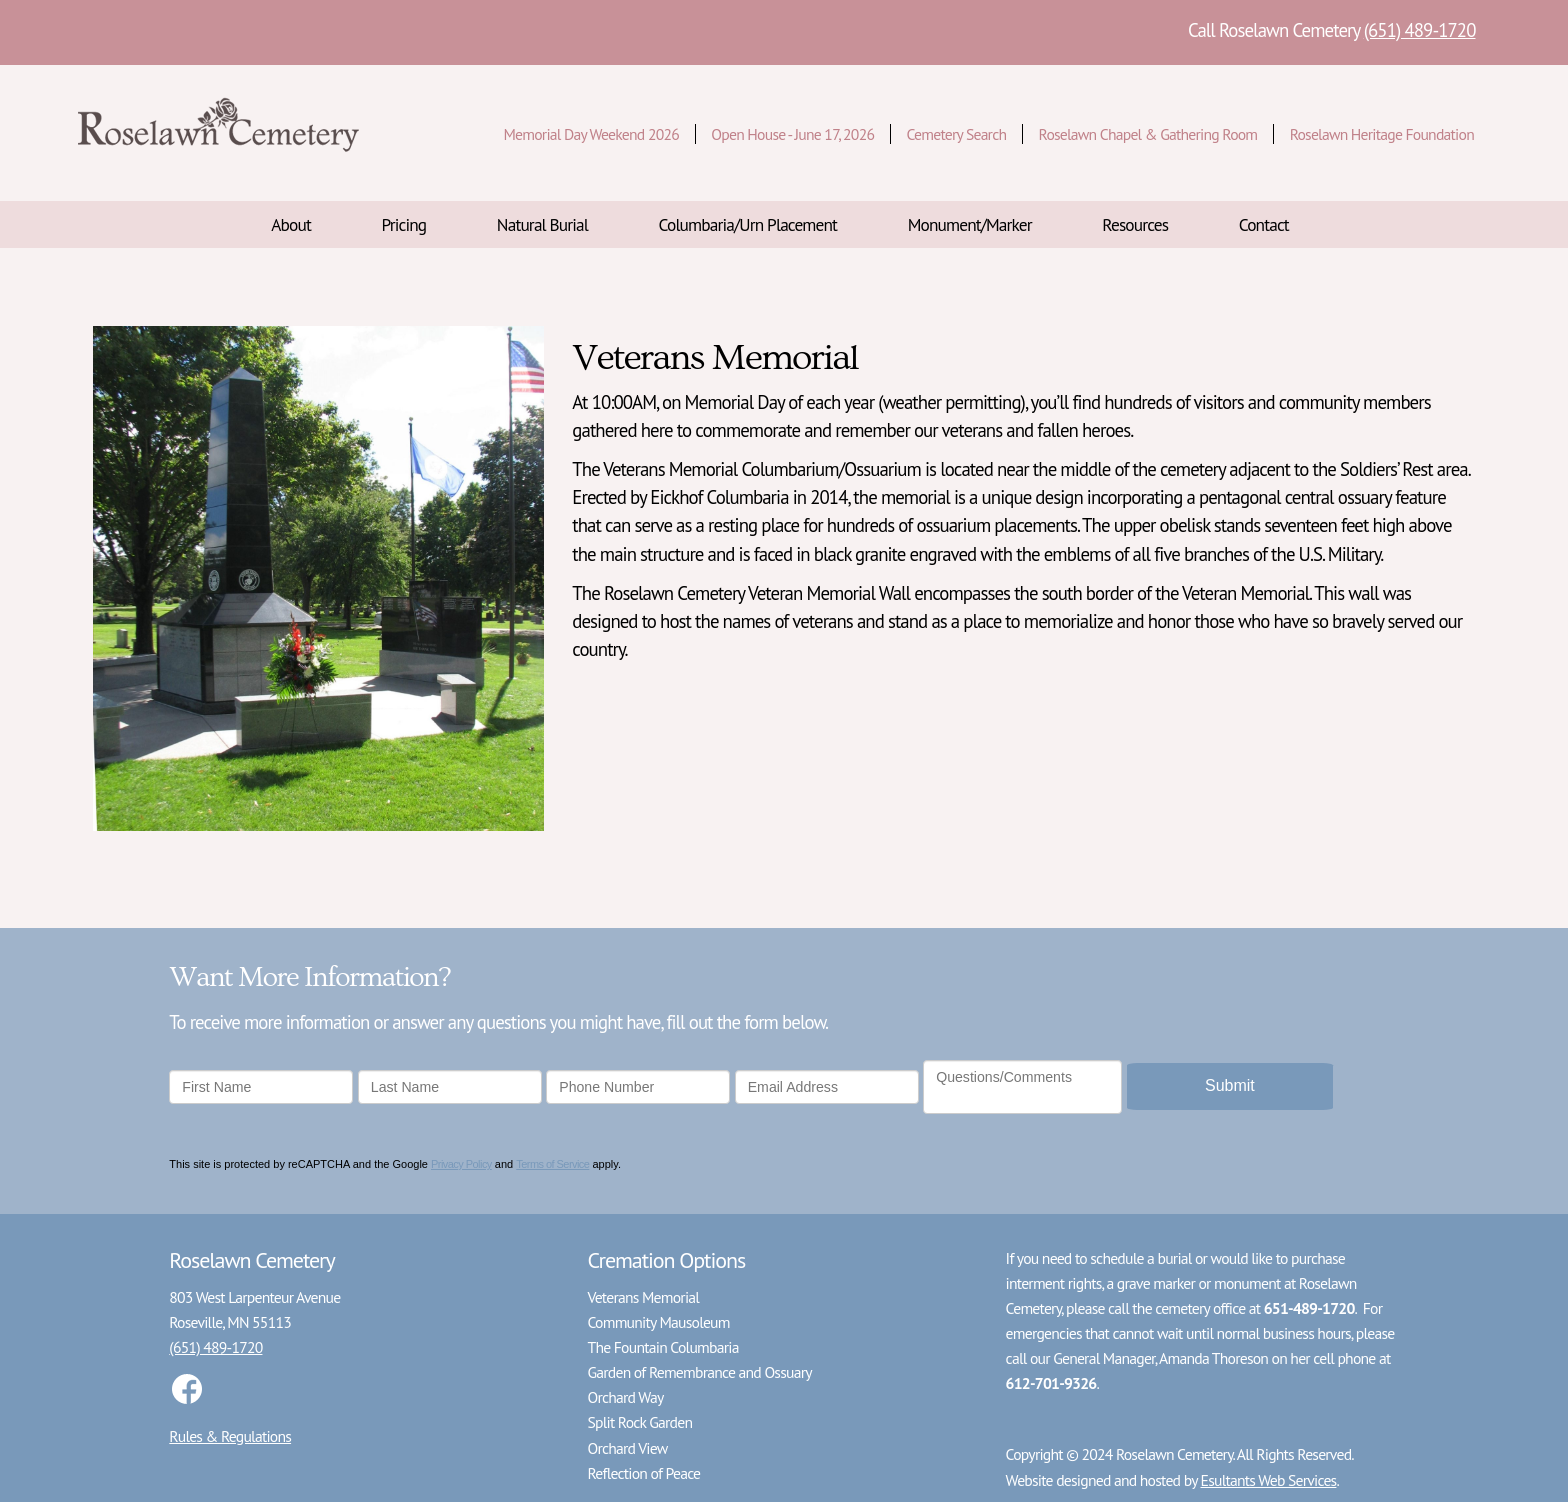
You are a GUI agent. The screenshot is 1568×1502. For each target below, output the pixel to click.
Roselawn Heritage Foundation (1382, 134)
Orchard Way (625, 1397)
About (291, 224)
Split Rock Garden (639, 1422)
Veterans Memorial (643, 1297)
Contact (1264, 224)
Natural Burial (542, 224)
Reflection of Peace (643, 1473)
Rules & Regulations (230, 1436)
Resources (1135, 224)
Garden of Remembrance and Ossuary (699, 1372)
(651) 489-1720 (1420, 30)
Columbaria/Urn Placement (748, 224)
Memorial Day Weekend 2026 (590, 134)
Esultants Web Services (1269, 1480)
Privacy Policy (461, 1164)
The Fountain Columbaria (662, 1347)
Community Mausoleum (658, 1322)
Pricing (404, 224)
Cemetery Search (957, 134)
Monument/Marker (970, 224)
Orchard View (627, 1448)
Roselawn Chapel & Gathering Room (1148, 134)
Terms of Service (552, 1164)
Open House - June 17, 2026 (792, 134)
